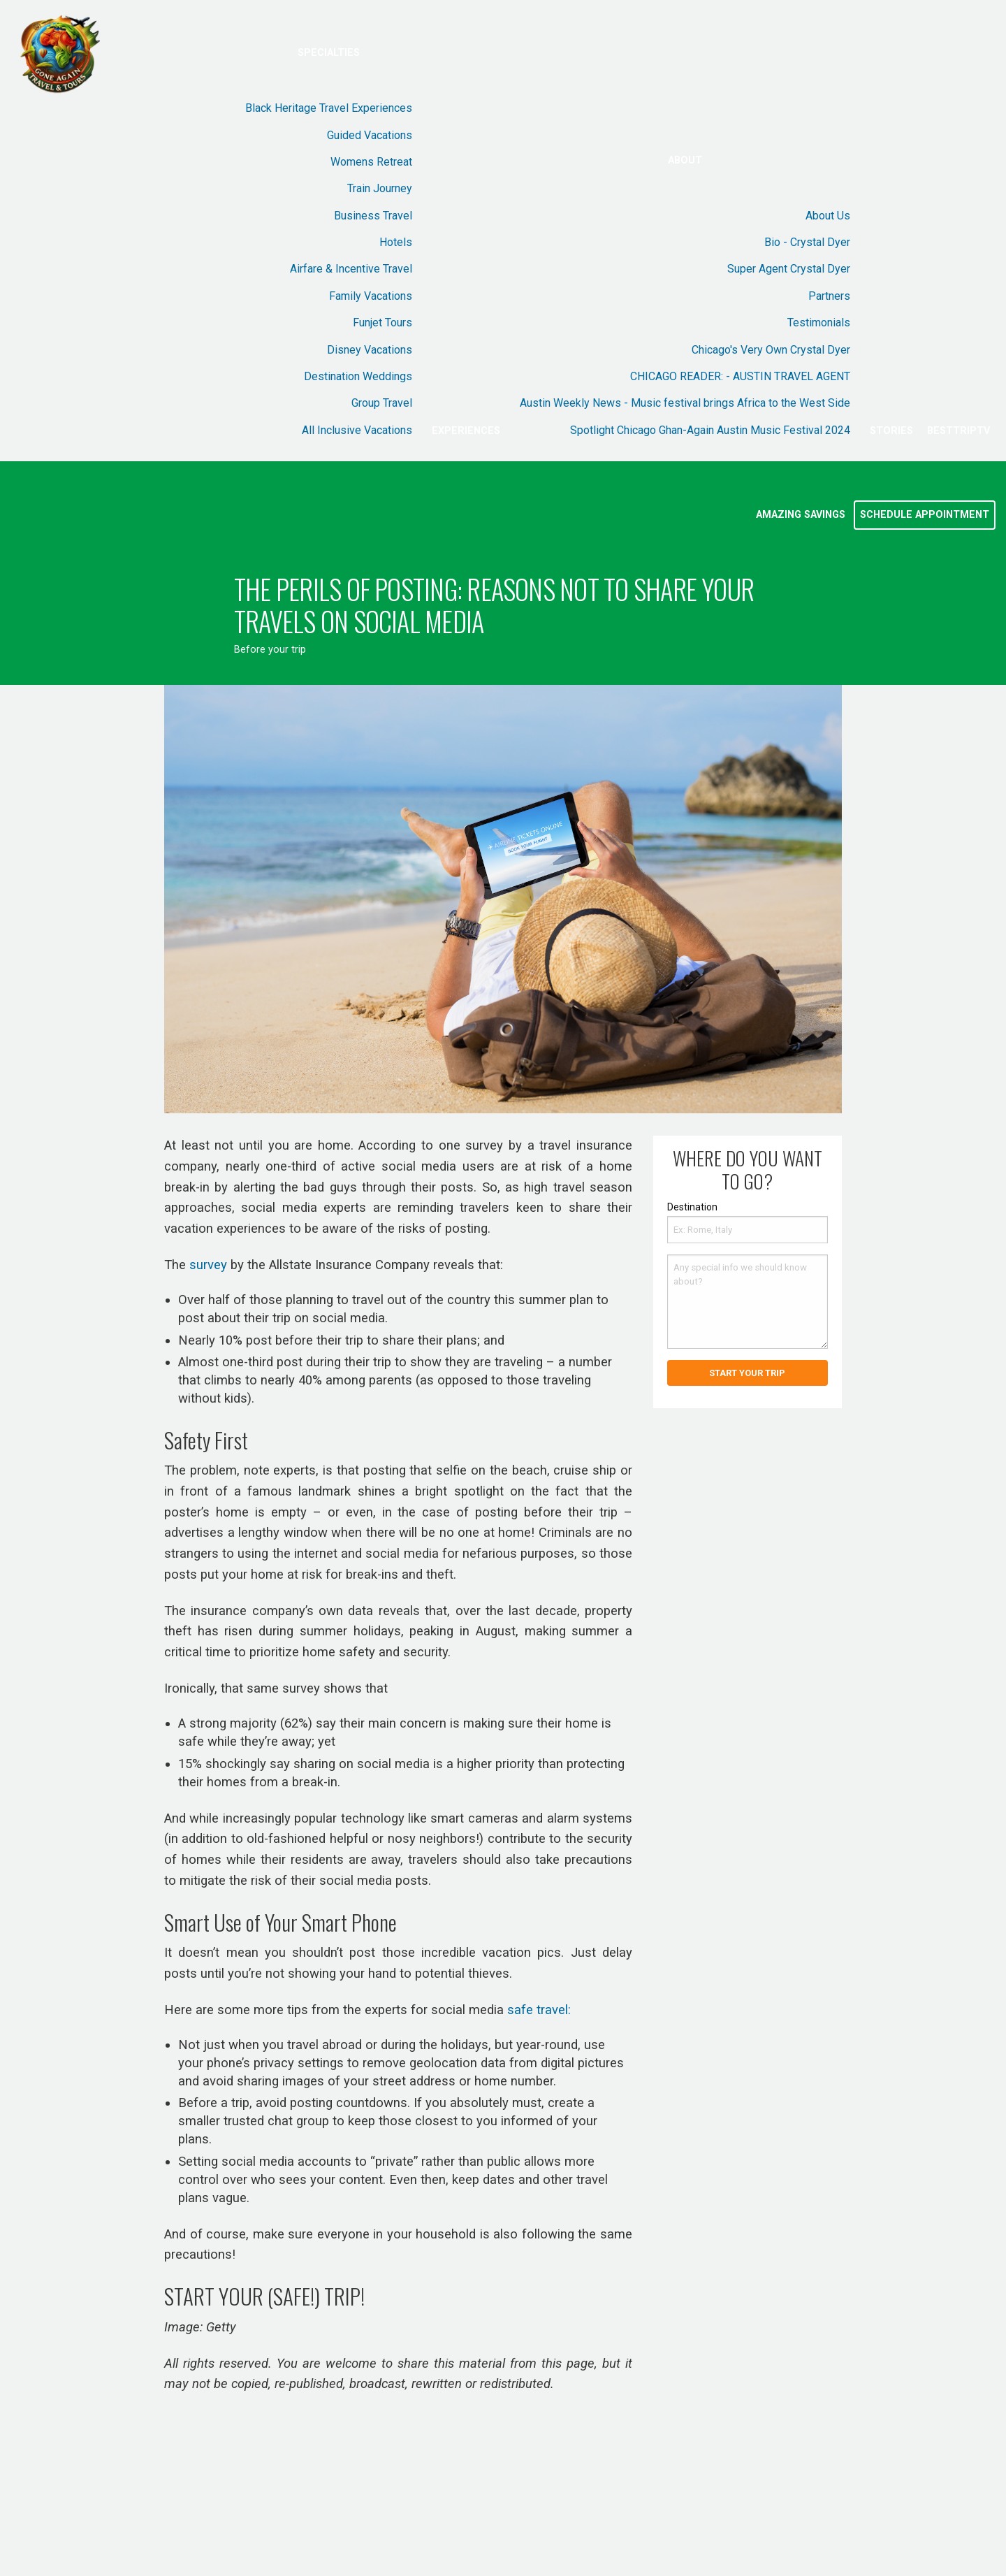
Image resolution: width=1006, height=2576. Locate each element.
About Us (827, 215)
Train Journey (379, 188)
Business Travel (373, 215)
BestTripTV (958, 431)
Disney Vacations (369, 349)
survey (208, 1265)
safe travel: (539, 2010)
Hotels (395, 242)
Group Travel (381, 403)
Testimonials (818, 322)
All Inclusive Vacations (357, 430)
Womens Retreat (371, 161)
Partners (829, 296)
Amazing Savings (800, 515)
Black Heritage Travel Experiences (328, 108)
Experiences (466, 431)
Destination (692, 1207)
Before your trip (270, 650)
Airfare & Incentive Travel (351, 268)
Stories (891, 431)
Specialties (329, 53)
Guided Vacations (369, 135)
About (685, 160)
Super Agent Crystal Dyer (788, 268)
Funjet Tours (382, 322)
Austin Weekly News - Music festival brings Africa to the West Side (685, 403)
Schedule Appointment (924, 515)
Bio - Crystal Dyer (807, 242)
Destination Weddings (358, 376)
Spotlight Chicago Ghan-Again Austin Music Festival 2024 (710, 430)
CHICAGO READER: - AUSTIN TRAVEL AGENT (740, 376)
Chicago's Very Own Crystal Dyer (771, 349)
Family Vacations (370, 296)
